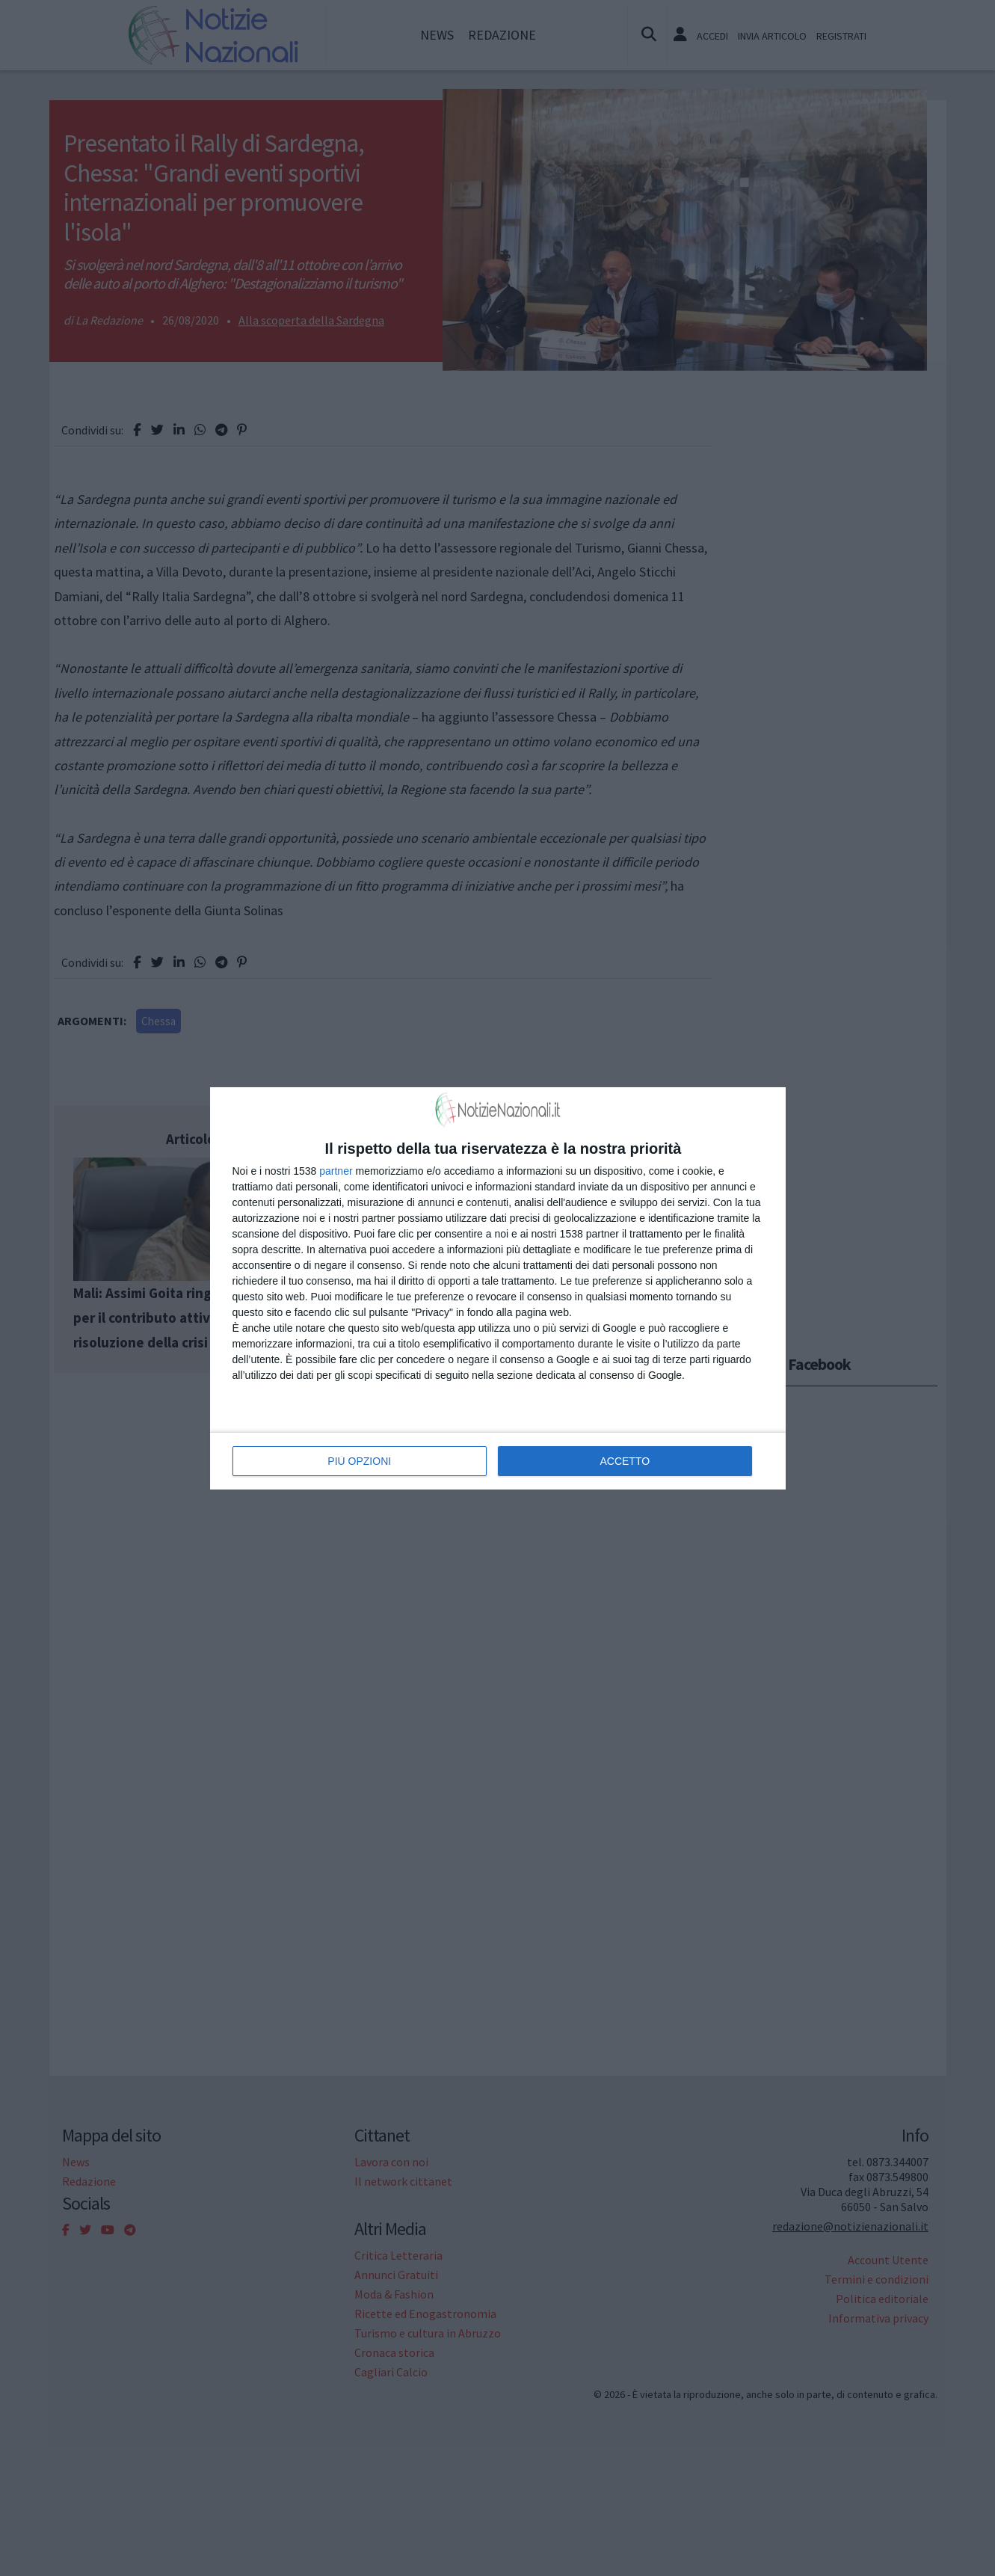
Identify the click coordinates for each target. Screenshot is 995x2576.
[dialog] (498, 1288)
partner (335, 1171)
